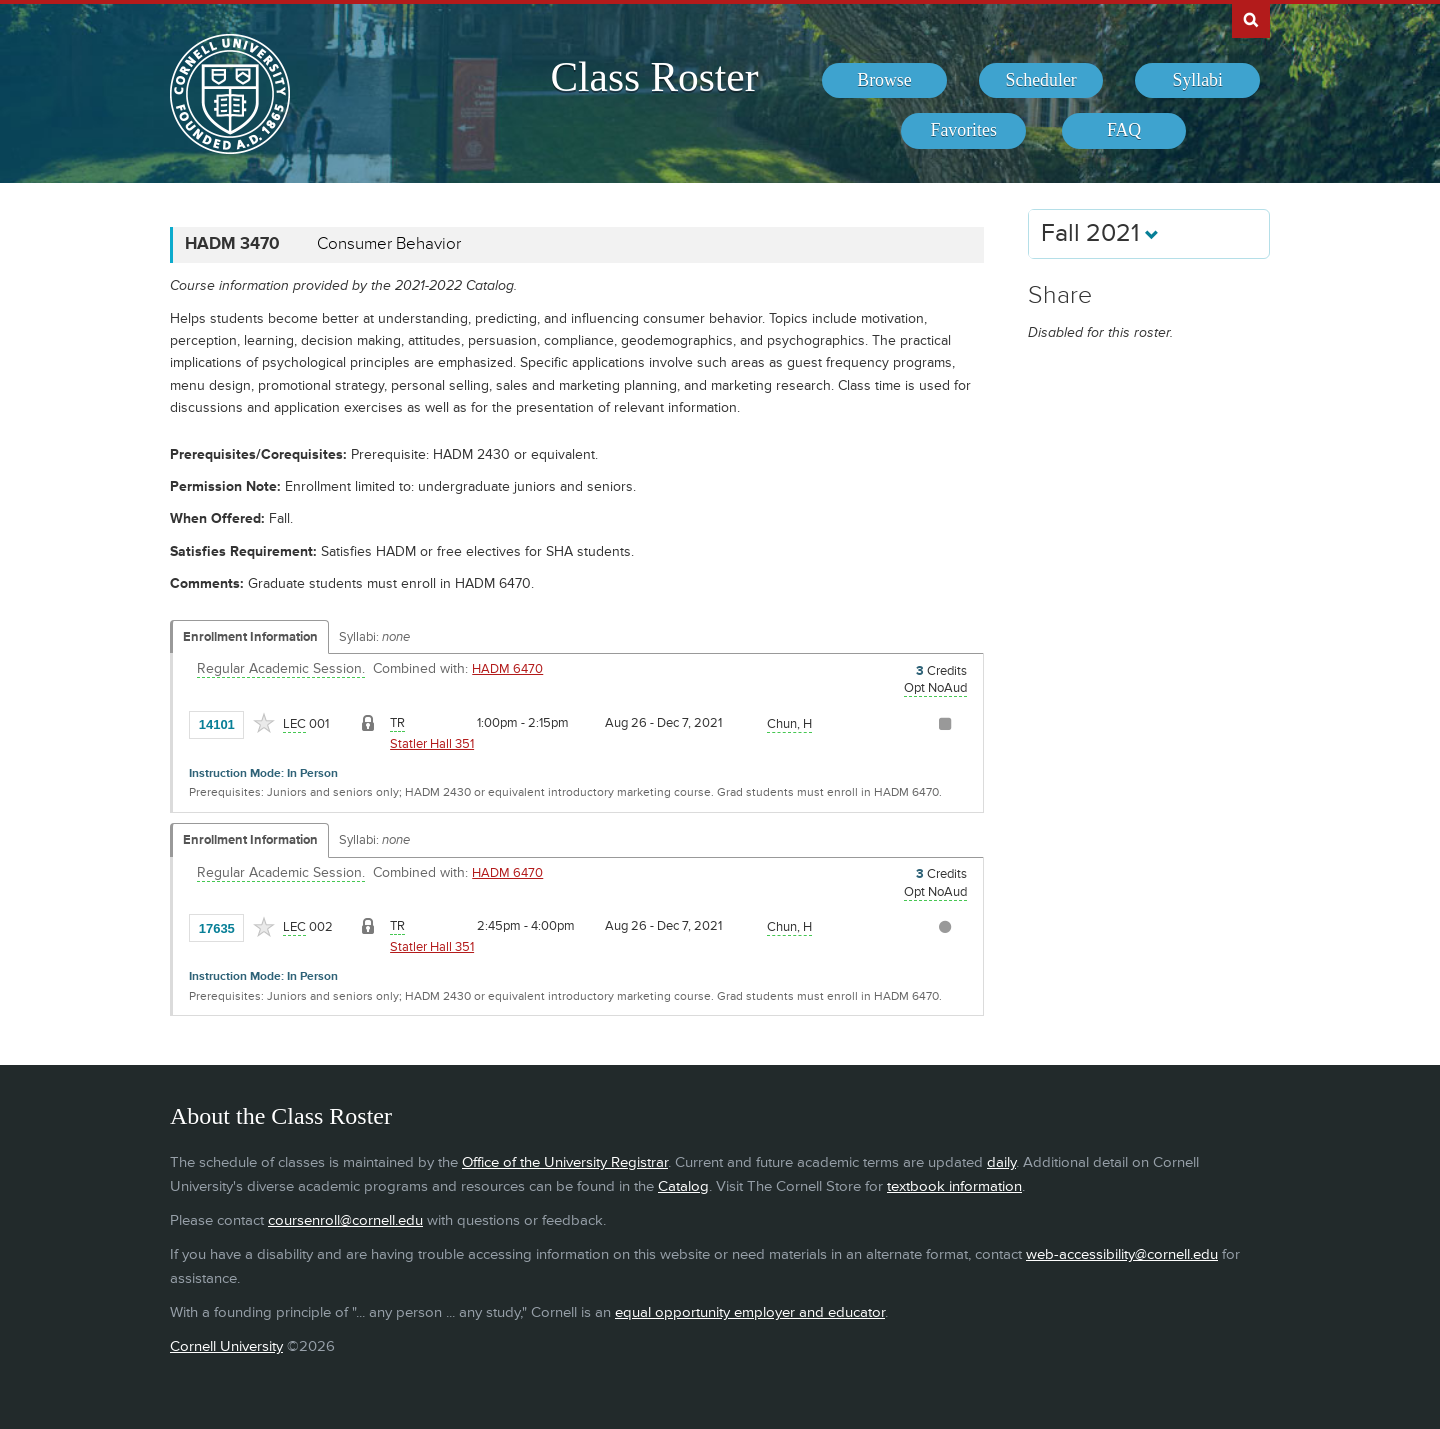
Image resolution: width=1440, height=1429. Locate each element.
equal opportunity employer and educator (750, 1312)
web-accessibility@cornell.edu (1122, 1254)
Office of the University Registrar (565, 1162)
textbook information (954, 1186)
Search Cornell (1251, 19)
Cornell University (226, 1346)
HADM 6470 (507, 669)
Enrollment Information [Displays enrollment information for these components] (250, 637)
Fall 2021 (1100, 233)
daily (1001, 1162)
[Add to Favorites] (264, 723)
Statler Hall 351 (432, 744)
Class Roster (654, 77)
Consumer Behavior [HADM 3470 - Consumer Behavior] (389, 244)
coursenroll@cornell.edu (345, 1220)
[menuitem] (884, 81)
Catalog (683, 1186)
